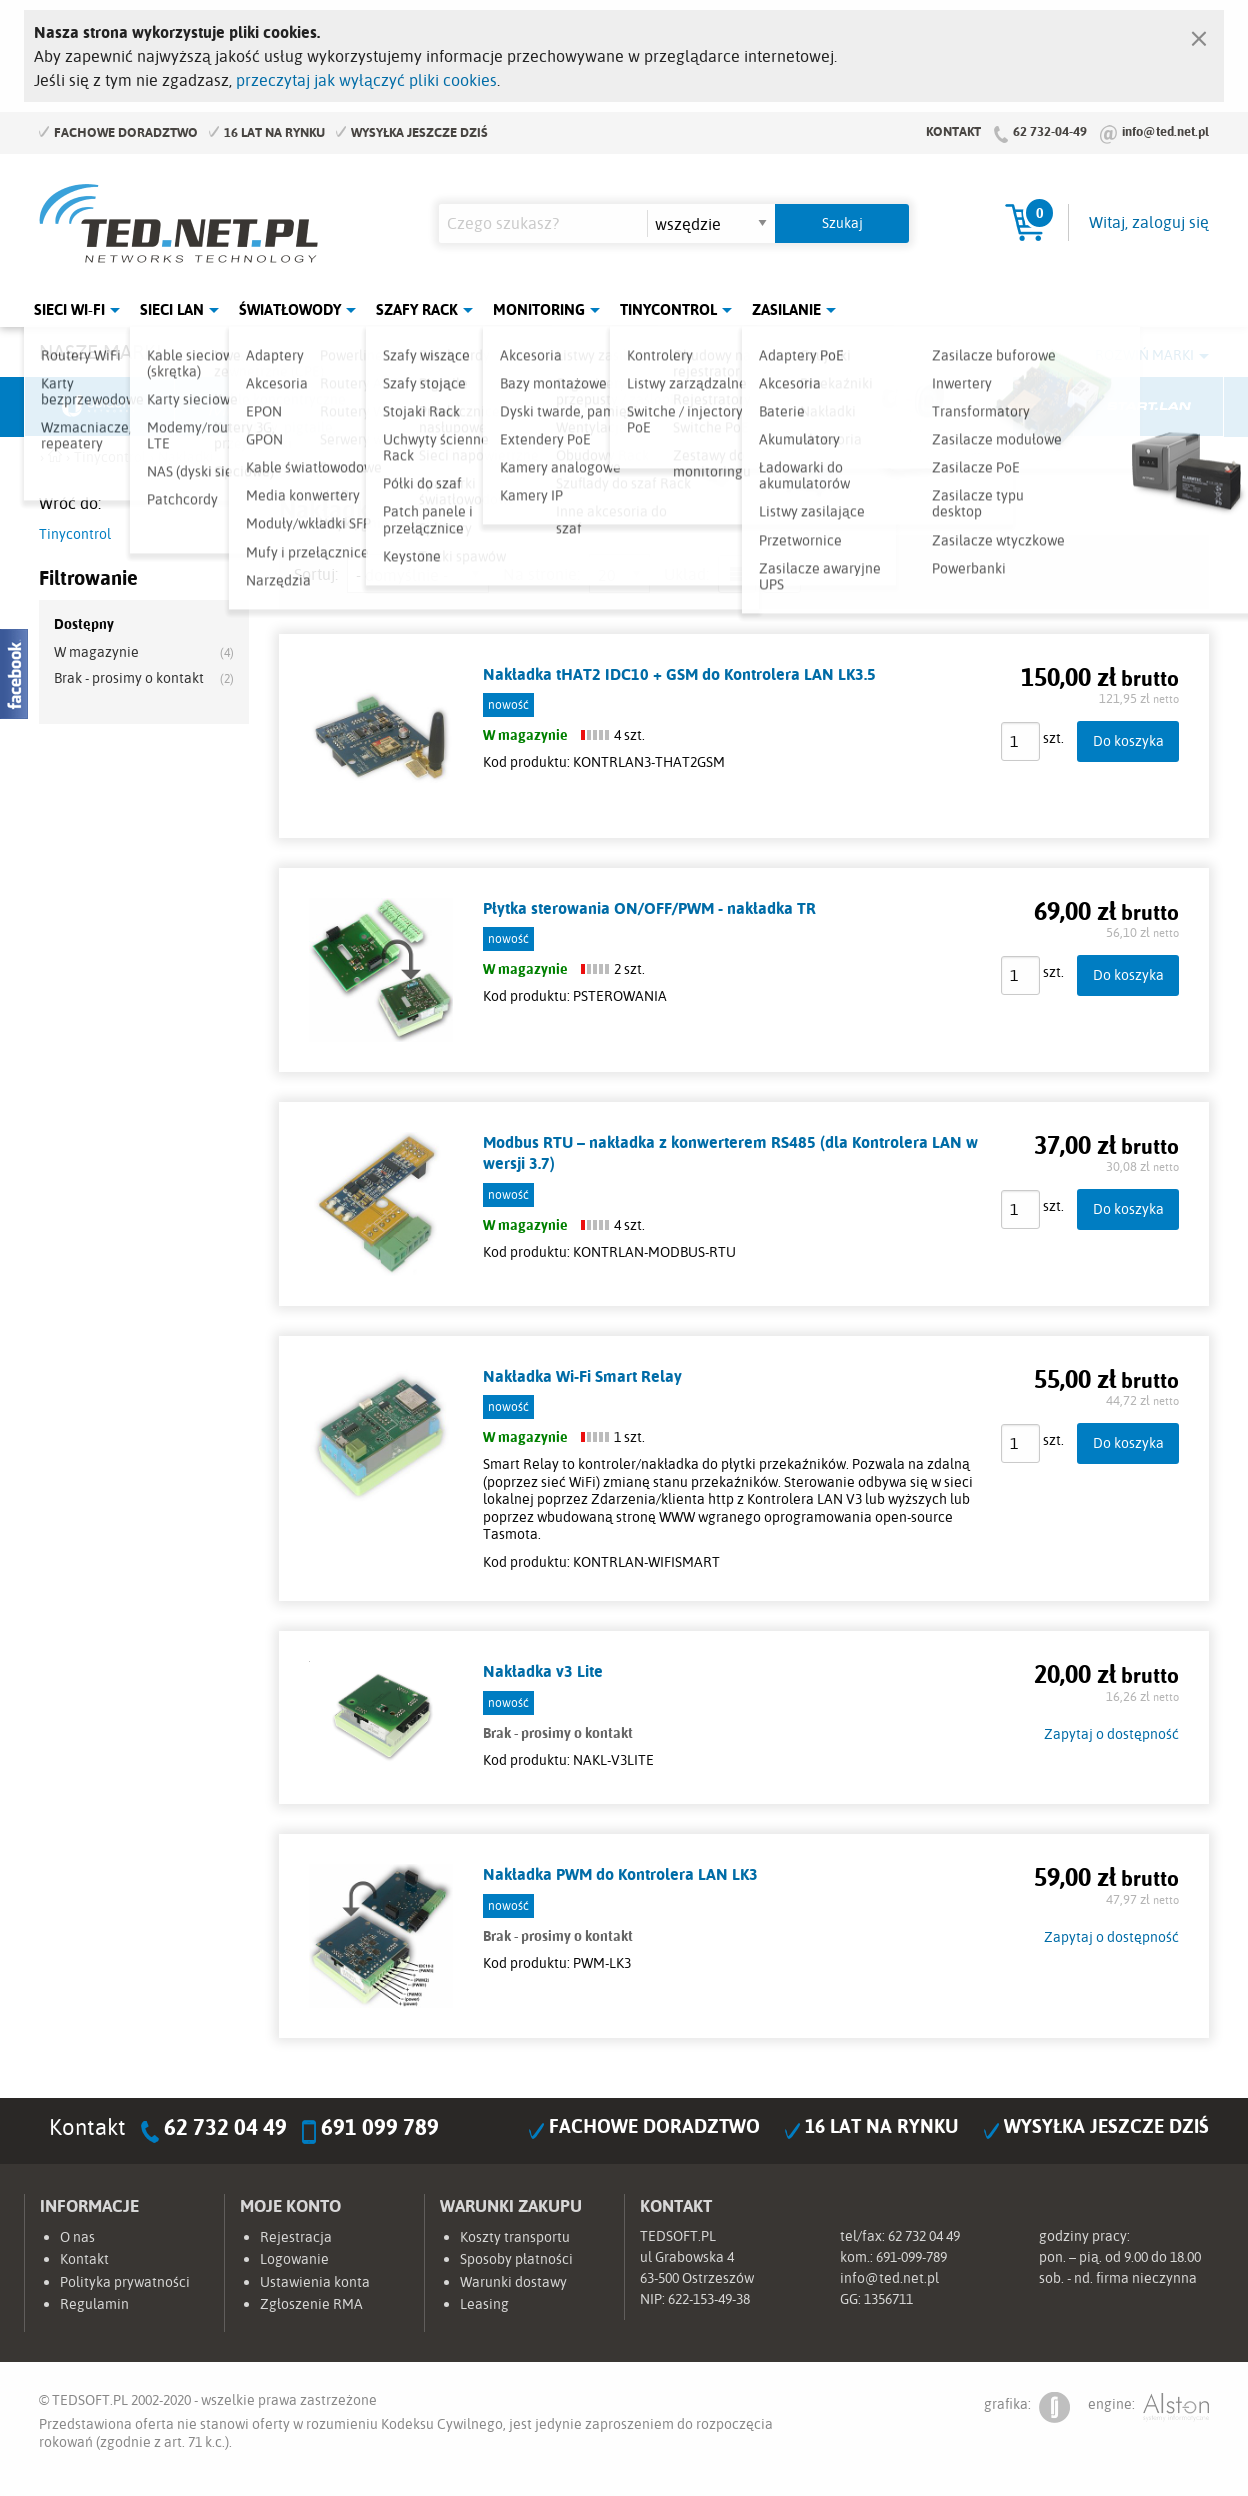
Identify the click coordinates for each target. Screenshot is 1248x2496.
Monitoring (539, 309)
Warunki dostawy (513, 2282)
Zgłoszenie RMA (311, 2304)
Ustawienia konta (315, 2282)
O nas (77, 2237)
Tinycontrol (668, 309)
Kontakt (953, 131)
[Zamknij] (1199, 34)
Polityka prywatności (125, 2282)
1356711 (888, 2299)
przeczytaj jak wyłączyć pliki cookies (366, 80)
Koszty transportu (515, 2237)
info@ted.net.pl (1165, 131)
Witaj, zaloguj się (1149, 222)
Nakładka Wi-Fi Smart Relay (582, 1376)
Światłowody (290, 309)
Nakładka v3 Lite (543, 1671)
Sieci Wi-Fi (69, 309)
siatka (782, 574)
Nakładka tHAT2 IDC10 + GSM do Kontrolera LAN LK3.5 (679, 674)
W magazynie (96, 652)
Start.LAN (1149, 407)
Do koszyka (1128, 740)
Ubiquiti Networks (100, 407)
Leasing (484, 2304)
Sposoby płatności (516, 2259)
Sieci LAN (172, 309)
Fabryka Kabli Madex (400, 407)
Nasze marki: (102, 351)
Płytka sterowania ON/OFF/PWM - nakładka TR (649, 908)
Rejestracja (296, 2237)
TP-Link (700, 407)
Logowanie (294, 2259)
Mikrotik (250, 407)
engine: (1148, 2407)
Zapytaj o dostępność (1111, 1734)
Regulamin (94, 2304)
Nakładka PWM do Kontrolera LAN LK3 (620, 1874)
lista (737, 574)
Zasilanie (786, 309)
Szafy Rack (417, 309)
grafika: (1027, 2407)
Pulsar (550, 407)
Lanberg (999, 407)
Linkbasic (849, 407)
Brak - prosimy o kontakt (129, 678)
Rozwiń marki (1144, 355)
